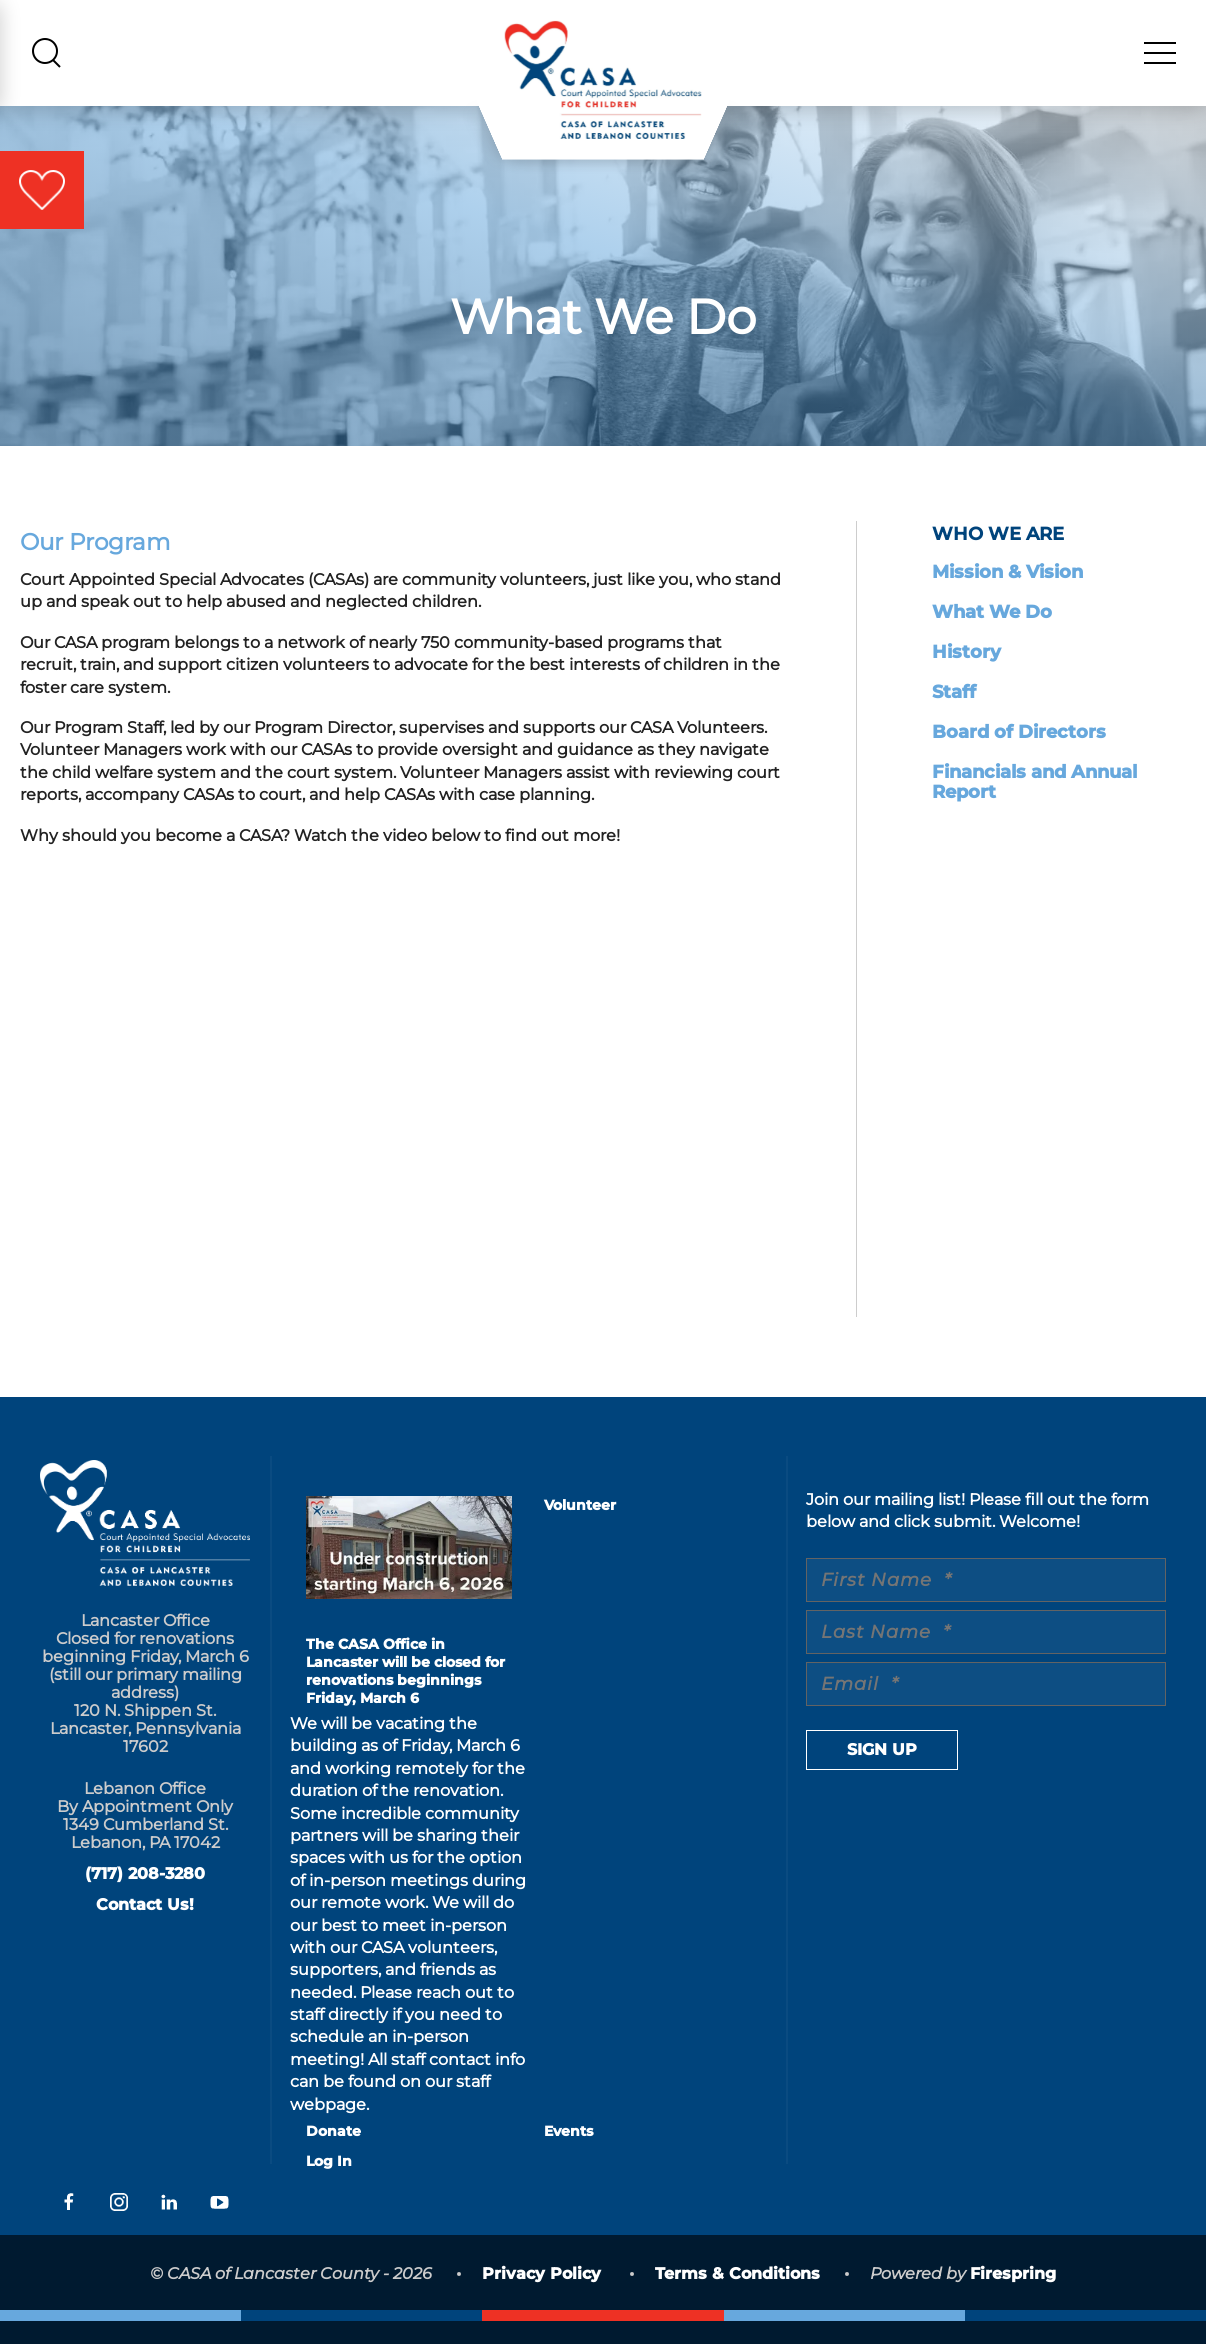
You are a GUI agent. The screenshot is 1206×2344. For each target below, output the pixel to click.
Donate (333, 2154)
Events (568, 2154)
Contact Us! (145, 1927)
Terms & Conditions (737, 2296)
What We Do (992, 635)
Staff (954, 715)
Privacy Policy (541, 2296)
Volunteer (580, 1528)
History (966, 675)
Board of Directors (1019, 755)
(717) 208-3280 (145, 1896)
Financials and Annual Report (1034, 805)
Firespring (1013, 2296)
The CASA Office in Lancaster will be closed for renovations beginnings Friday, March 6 (405, 1694)
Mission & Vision (1007, 595)
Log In (329, 2184)
